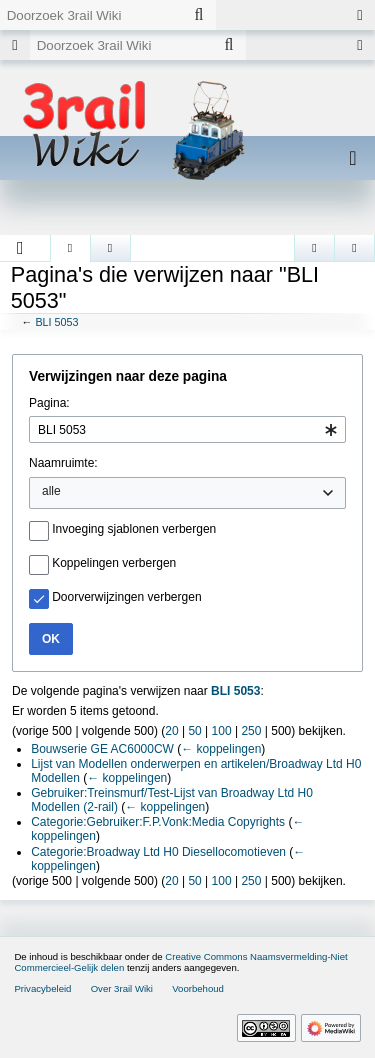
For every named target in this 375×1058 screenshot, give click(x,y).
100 (222, 731)
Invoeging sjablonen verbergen (134, 529)
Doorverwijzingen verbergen (126, 597)
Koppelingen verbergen (114, 563)
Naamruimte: (63, 463)
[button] (20, 248)
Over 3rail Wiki (122, 988)
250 (251, 731)
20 (171, 731)
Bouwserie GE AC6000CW (102, 749)
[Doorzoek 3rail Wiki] (91, 15)
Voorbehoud (198, 988)
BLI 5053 (56, 322)
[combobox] (187, 429)
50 (194, 731)
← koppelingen (221, 749)
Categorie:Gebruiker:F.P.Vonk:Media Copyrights (158, 822)
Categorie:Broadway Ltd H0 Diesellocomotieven (158, 852)
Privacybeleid (42, 988)
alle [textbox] (51, 491)
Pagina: (49, 403)
